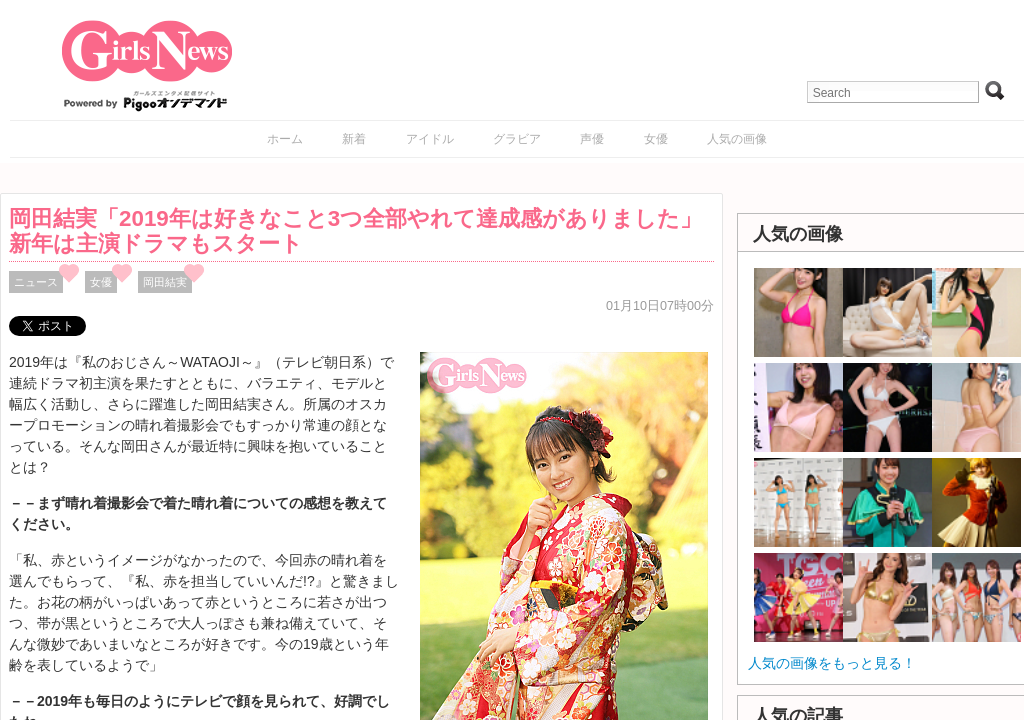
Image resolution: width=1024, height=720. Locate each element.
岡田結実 (165, 282)
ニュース (36, 282)
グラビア (517, 139)
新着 (354, 139)
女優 (656, 139)
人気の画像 (737, 139)
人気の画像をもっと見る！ (832, 663)
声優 (592, 139)
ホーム (285, 139)
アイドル (430, 139)
